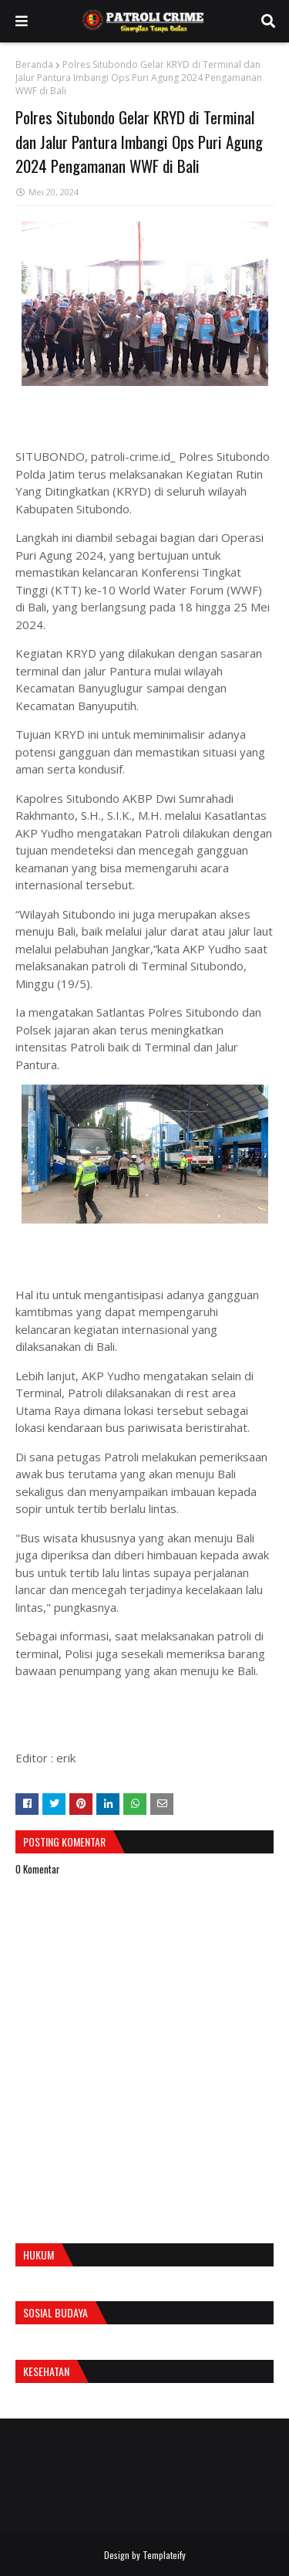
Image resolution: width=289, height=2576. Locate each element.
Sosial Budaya (55, 2312)
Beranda (34, 64)
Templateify (164, 2554)
